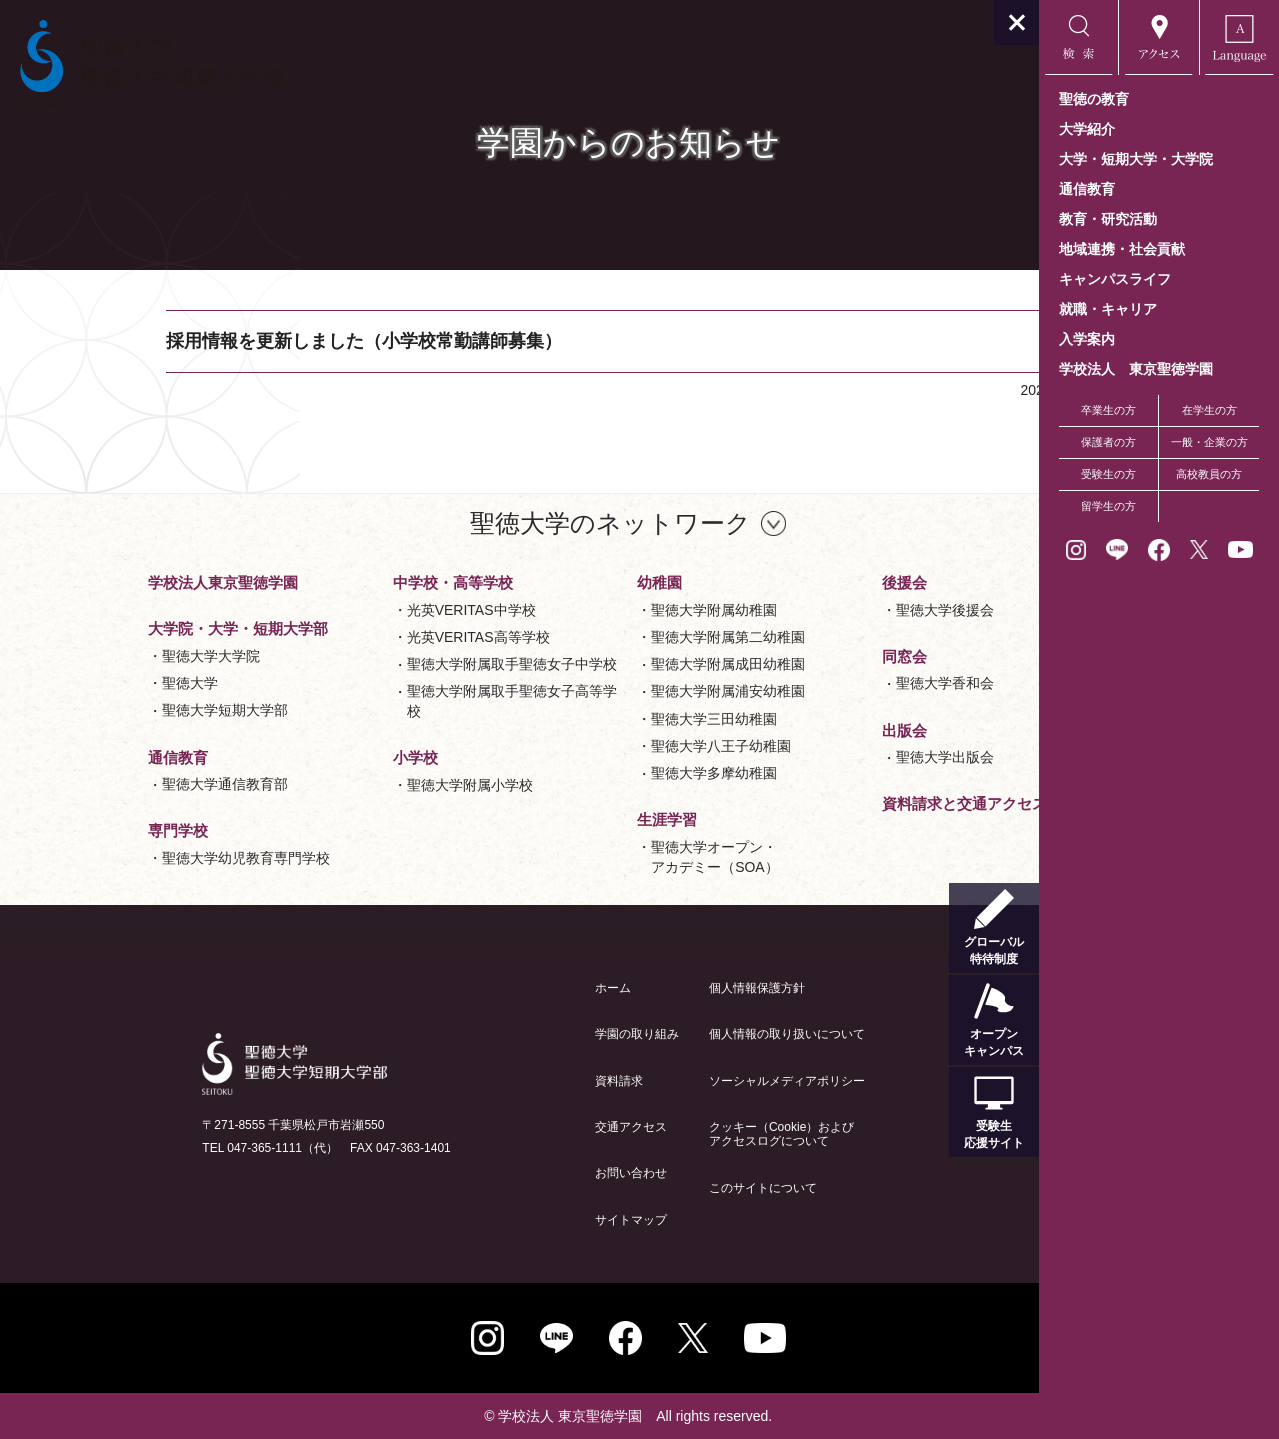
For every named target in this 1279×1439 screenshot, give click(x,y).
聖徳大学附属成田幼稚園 (620, 664)
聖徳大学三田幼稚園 (606, 719)
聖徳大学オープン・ (607, 858)
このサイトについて (654, 1188)
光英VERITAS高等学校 (369, 637)
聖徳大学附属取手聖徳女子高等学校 (403, 701)
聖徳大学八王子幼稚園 (613, 746)
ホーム (504, 988)
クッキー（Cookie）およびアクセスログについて (672, 1134)
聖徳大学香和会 (836, 683)
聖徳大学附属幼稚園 (606, 610)
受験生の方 (1108, 474)
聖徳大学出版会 (836, 757)
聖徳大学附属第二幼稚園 (620, 637)
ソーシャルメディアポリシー (678, 1081)
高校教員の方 (1209, 474)
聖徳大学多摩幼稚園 (606, 773)
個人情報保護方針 (648, 988)
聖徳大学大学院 (103, 656)
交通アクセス (522, 1127)
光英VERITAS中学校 (362, 610)
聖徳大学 (82, 683)
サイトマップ (522, 1220)
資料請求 (510, 1081)
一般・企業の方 (1209, 442)
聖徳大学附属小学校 (361, 785)
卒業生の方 (1108, 410)
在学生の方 (1209, 410)
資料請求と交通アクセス (855, 803)
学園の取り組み (528, 1034)
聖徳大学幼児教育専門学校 (138, 858)
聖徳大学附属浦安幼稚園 (620, 691)
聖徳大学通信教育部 (117, 784)
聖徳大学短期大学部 (117, 710)
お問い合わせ (522, 1173)
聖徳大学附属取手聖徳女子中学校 (403, 664)
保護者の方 (1108, 442)
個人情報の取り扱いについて (678, 1034)
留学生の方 (1108, 506)
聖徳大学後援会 (836, 610)
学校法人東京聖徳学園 (115, 582)
